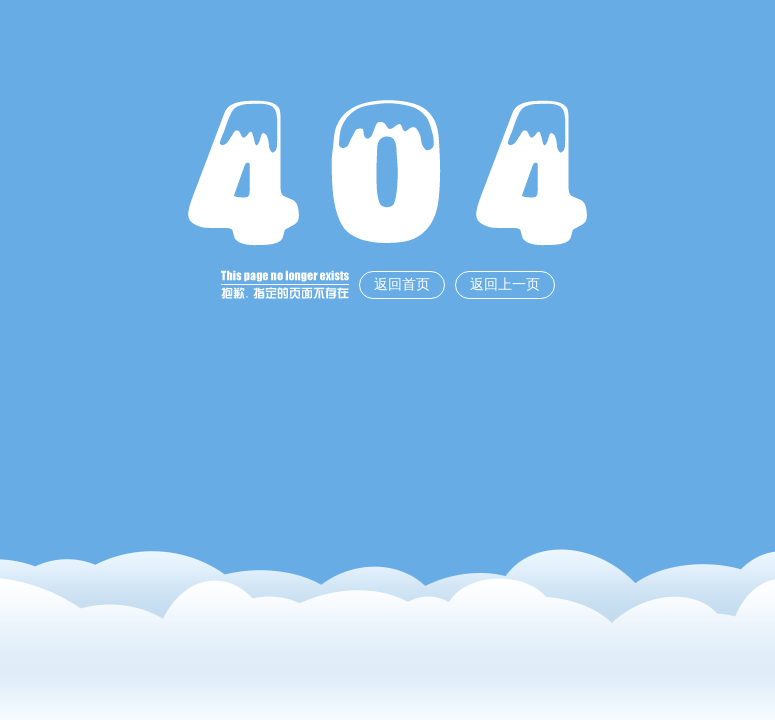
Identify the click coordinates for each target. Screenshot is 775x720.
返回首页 (402, 284)
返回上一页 (505, 284)
